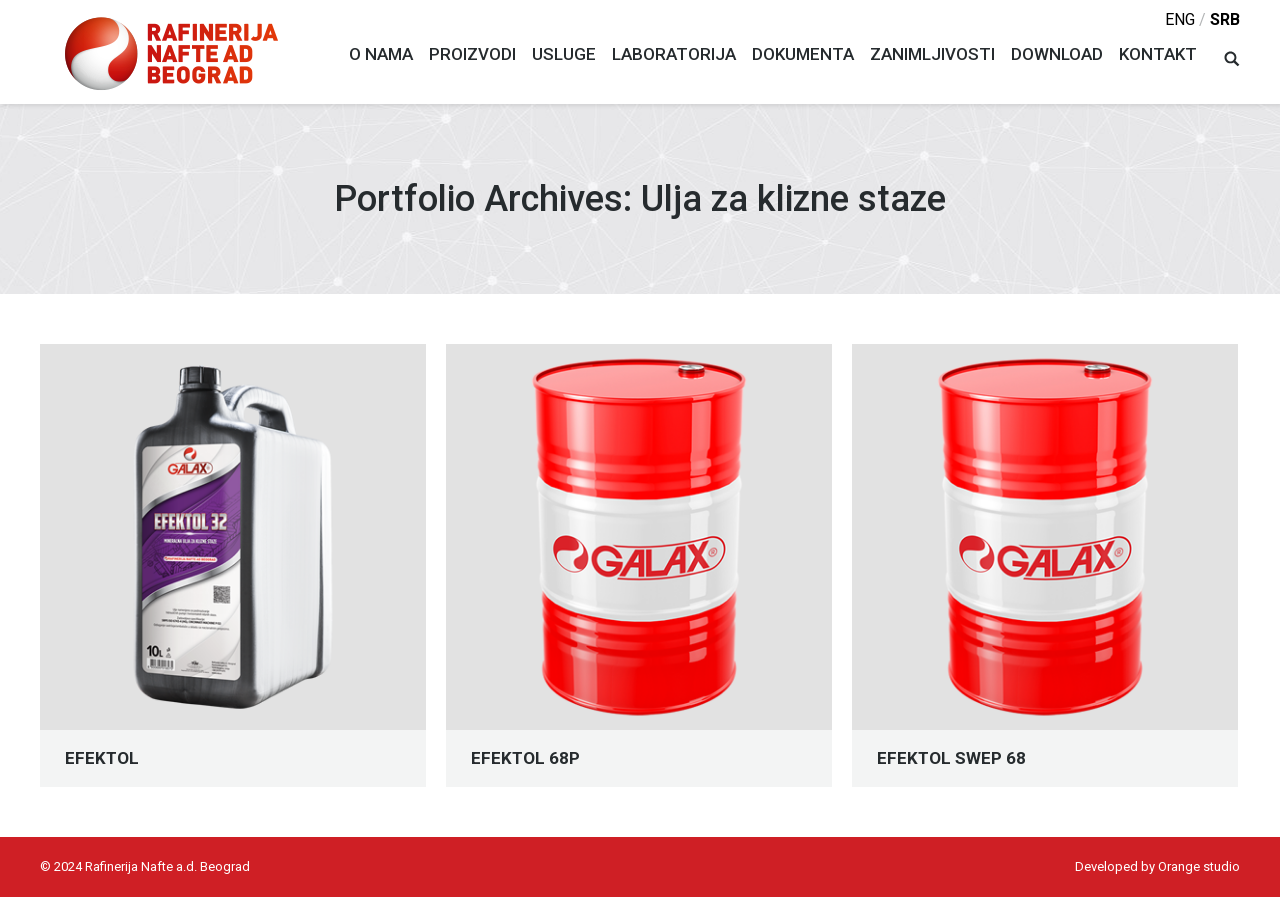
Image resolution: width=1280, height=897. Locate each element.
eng (1180, 19)
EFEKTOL (102, 758)
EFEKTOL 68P (525, 758)
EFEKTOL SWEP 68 (951, 758)
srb (1225, 19)
